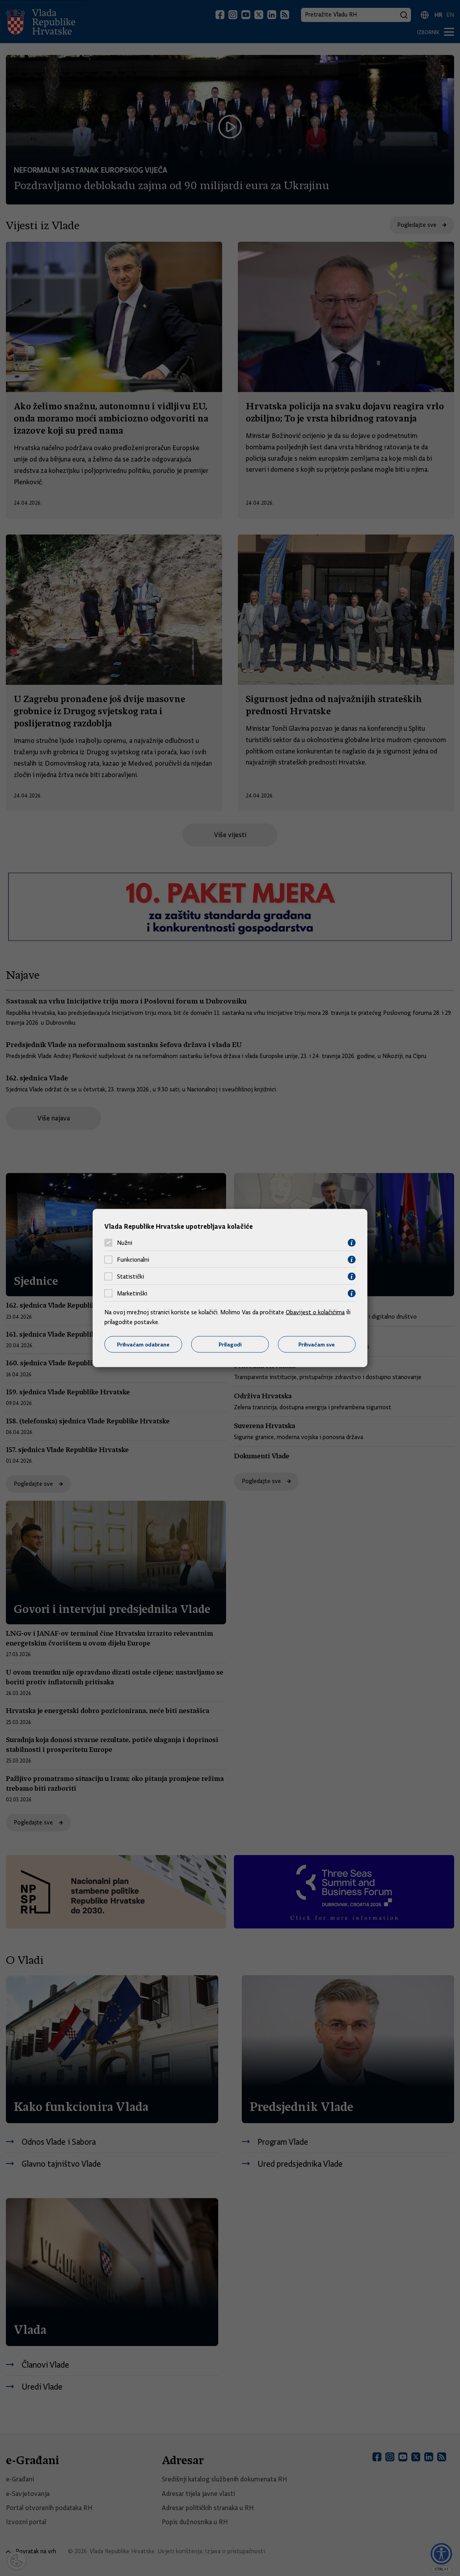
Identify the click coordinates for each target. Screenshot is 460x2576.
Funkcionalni (133, 1259)
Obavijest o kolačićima (315, 1311)
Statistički (130, 1276)
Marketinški (132, 1293)
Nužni (124, 1242)
